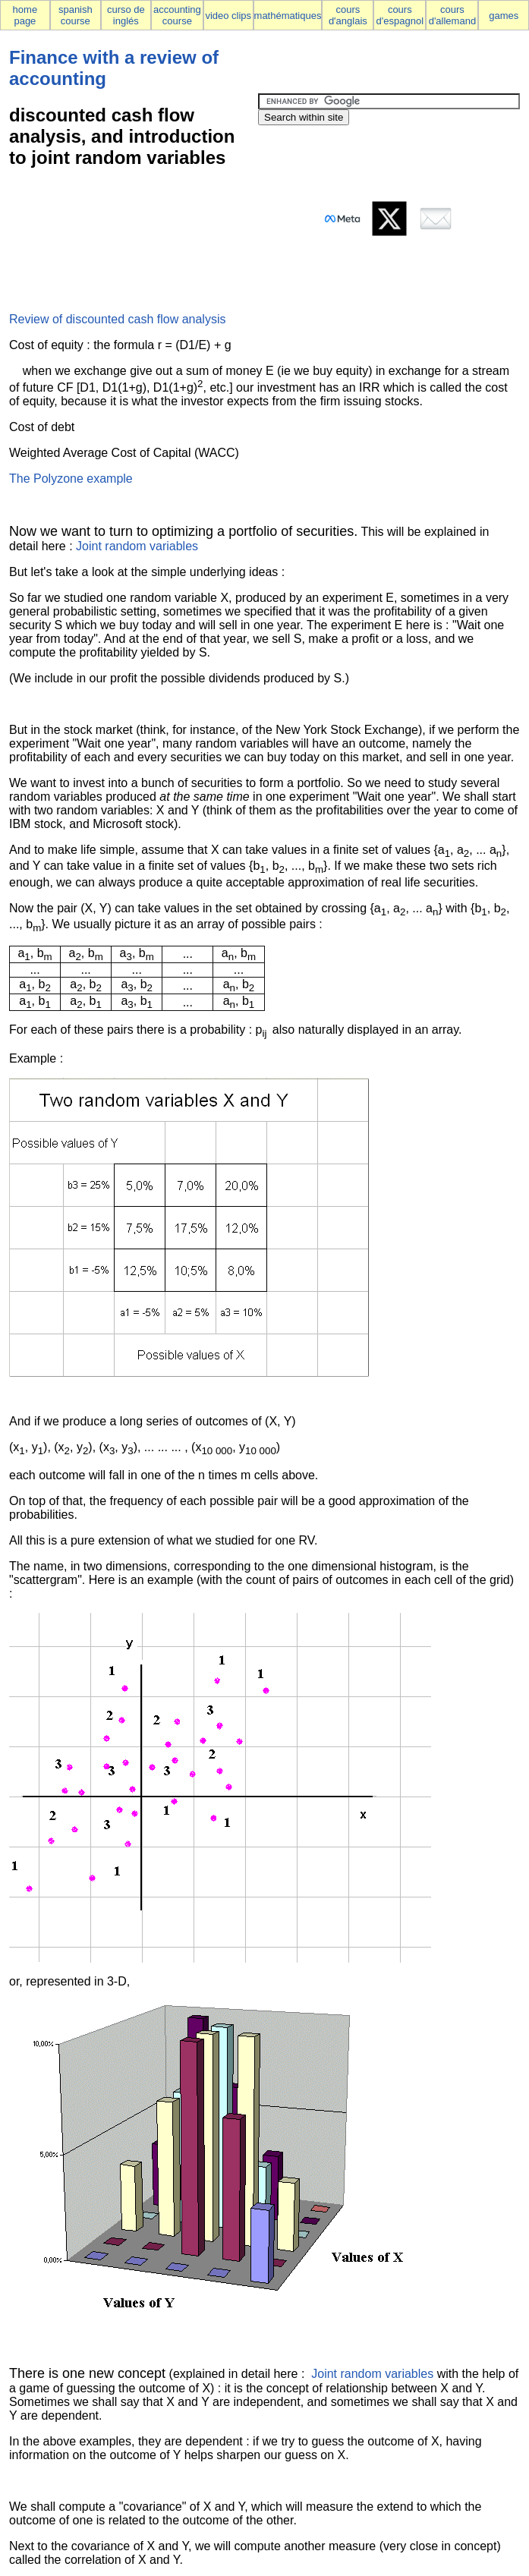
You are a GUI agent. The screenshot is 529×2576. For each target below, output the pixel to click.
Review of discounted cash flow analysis (117, 319)
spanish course (75, 15)
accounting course (177, 15)
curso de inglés (126, 15)
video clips (228, 15)
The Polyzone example (71, 478)
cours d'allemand (452, 15)
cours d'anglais (348, 15)
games (503, 15)
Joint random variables (137, 546)
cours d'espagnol (400, 15)
